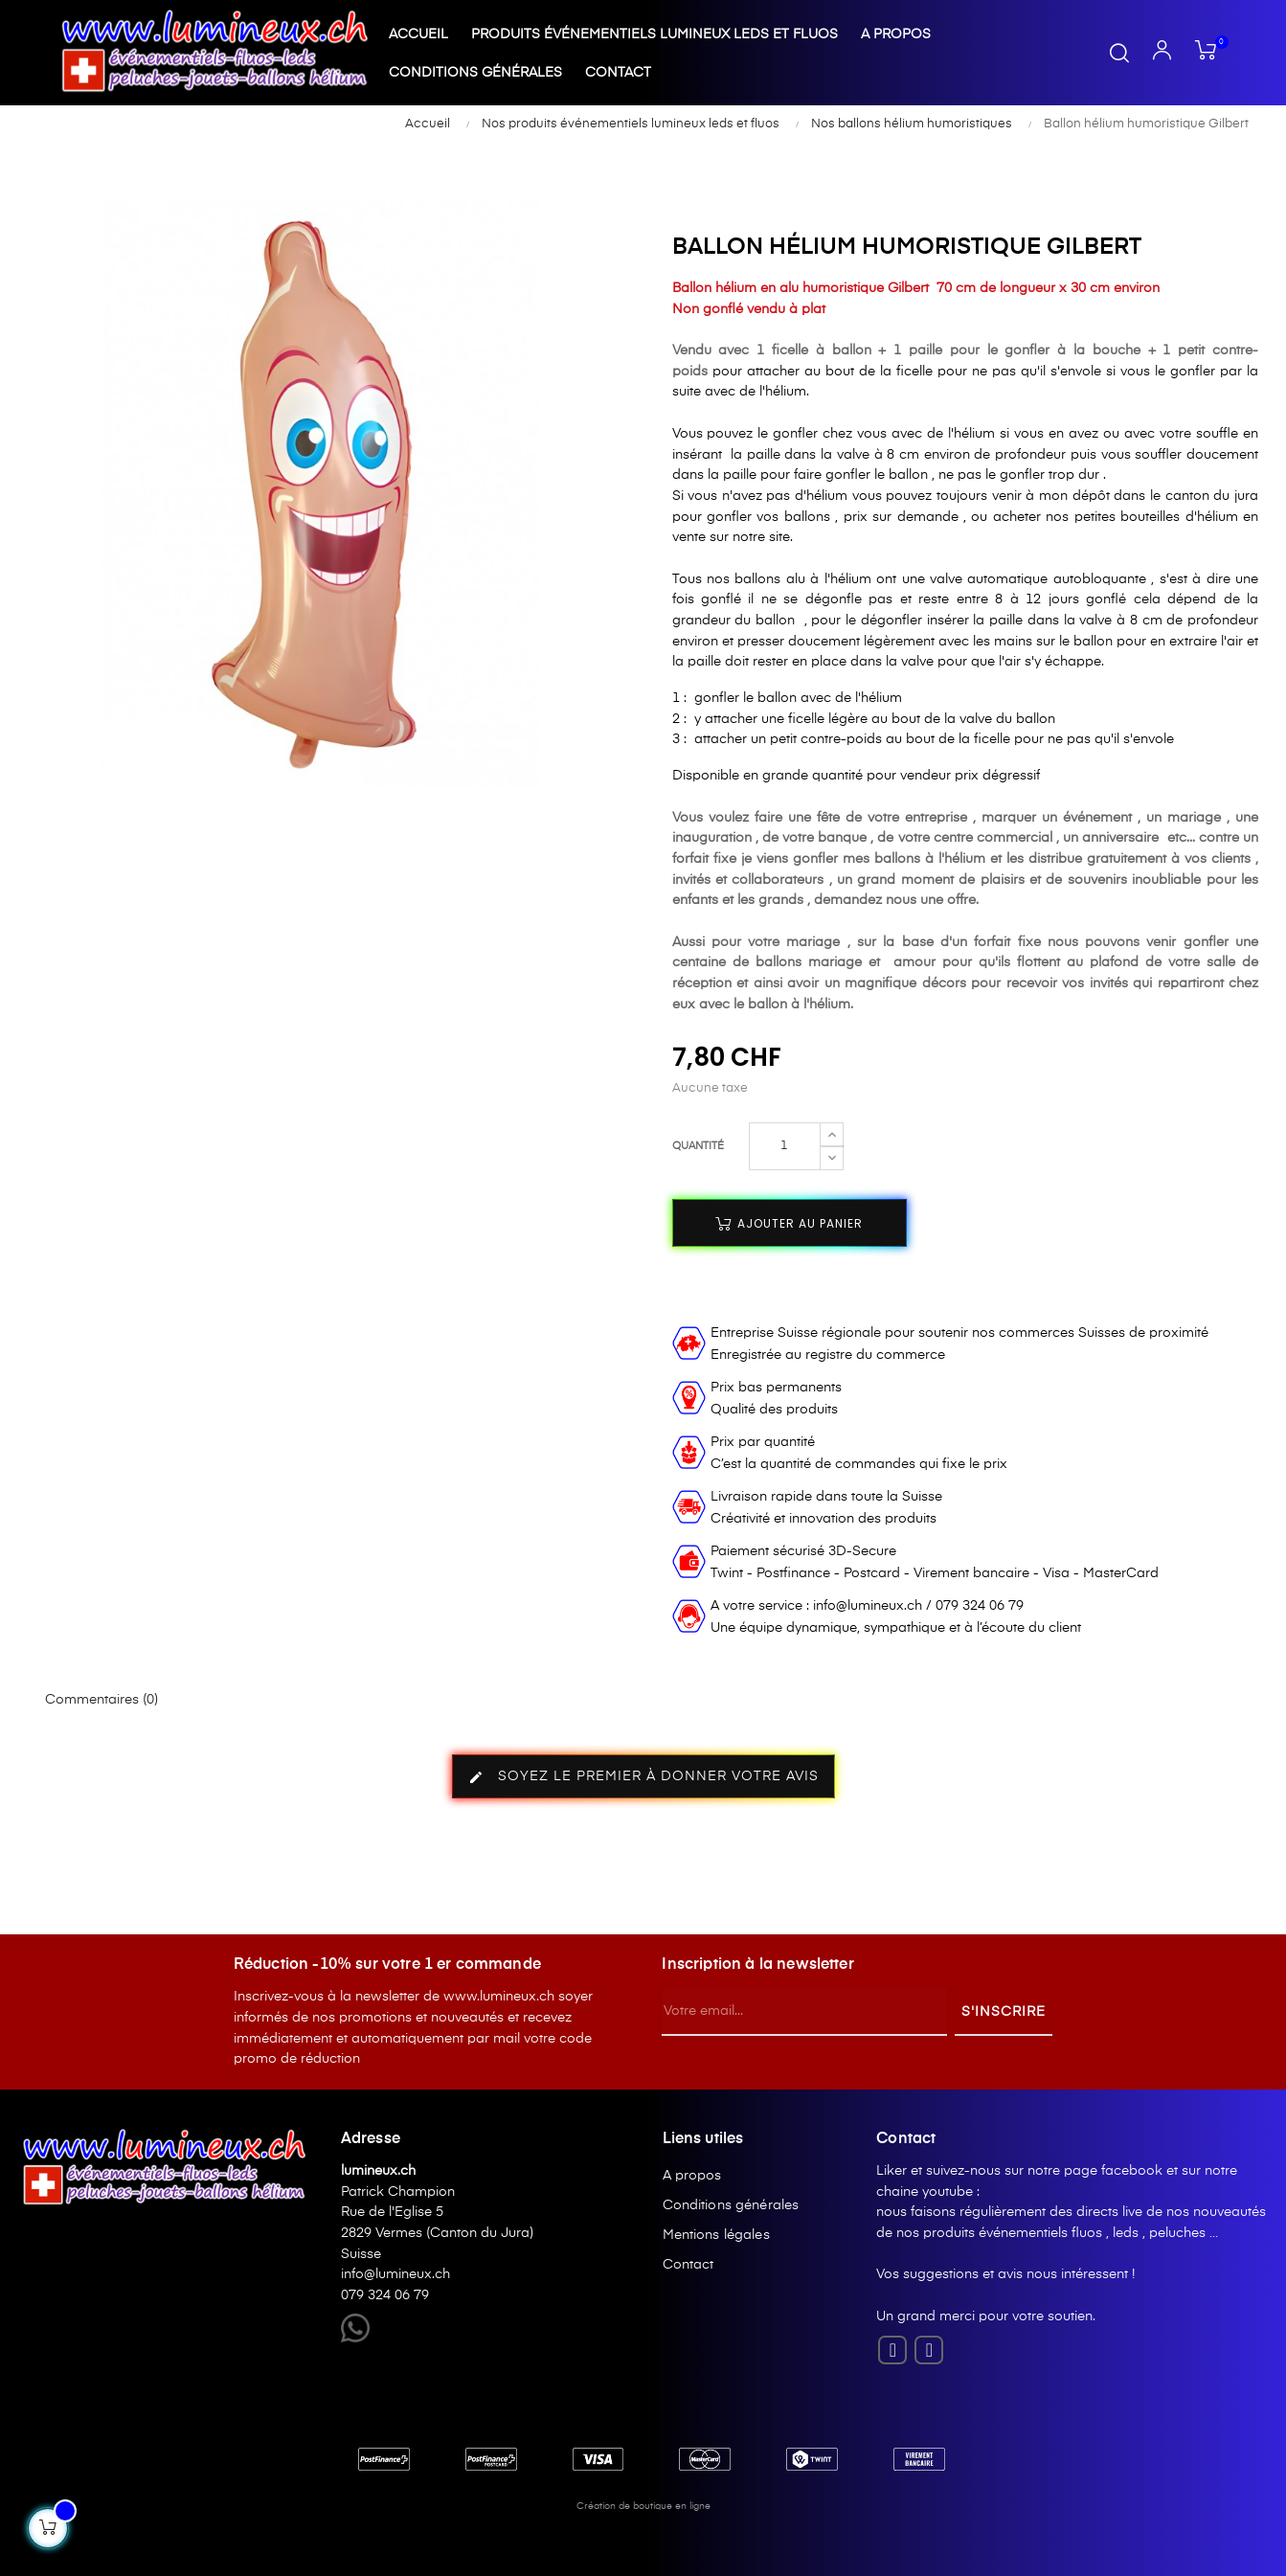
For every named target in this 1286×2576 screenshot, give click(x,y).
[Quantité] (785, 1146)
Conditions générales (731, 2205)
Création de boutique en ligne (643, 2506)
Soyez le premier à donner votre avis (643, 1777)
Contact (688, 2264)
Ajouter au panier (789, 1223)
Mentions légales (716, 2235)
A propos (692, 2175)
